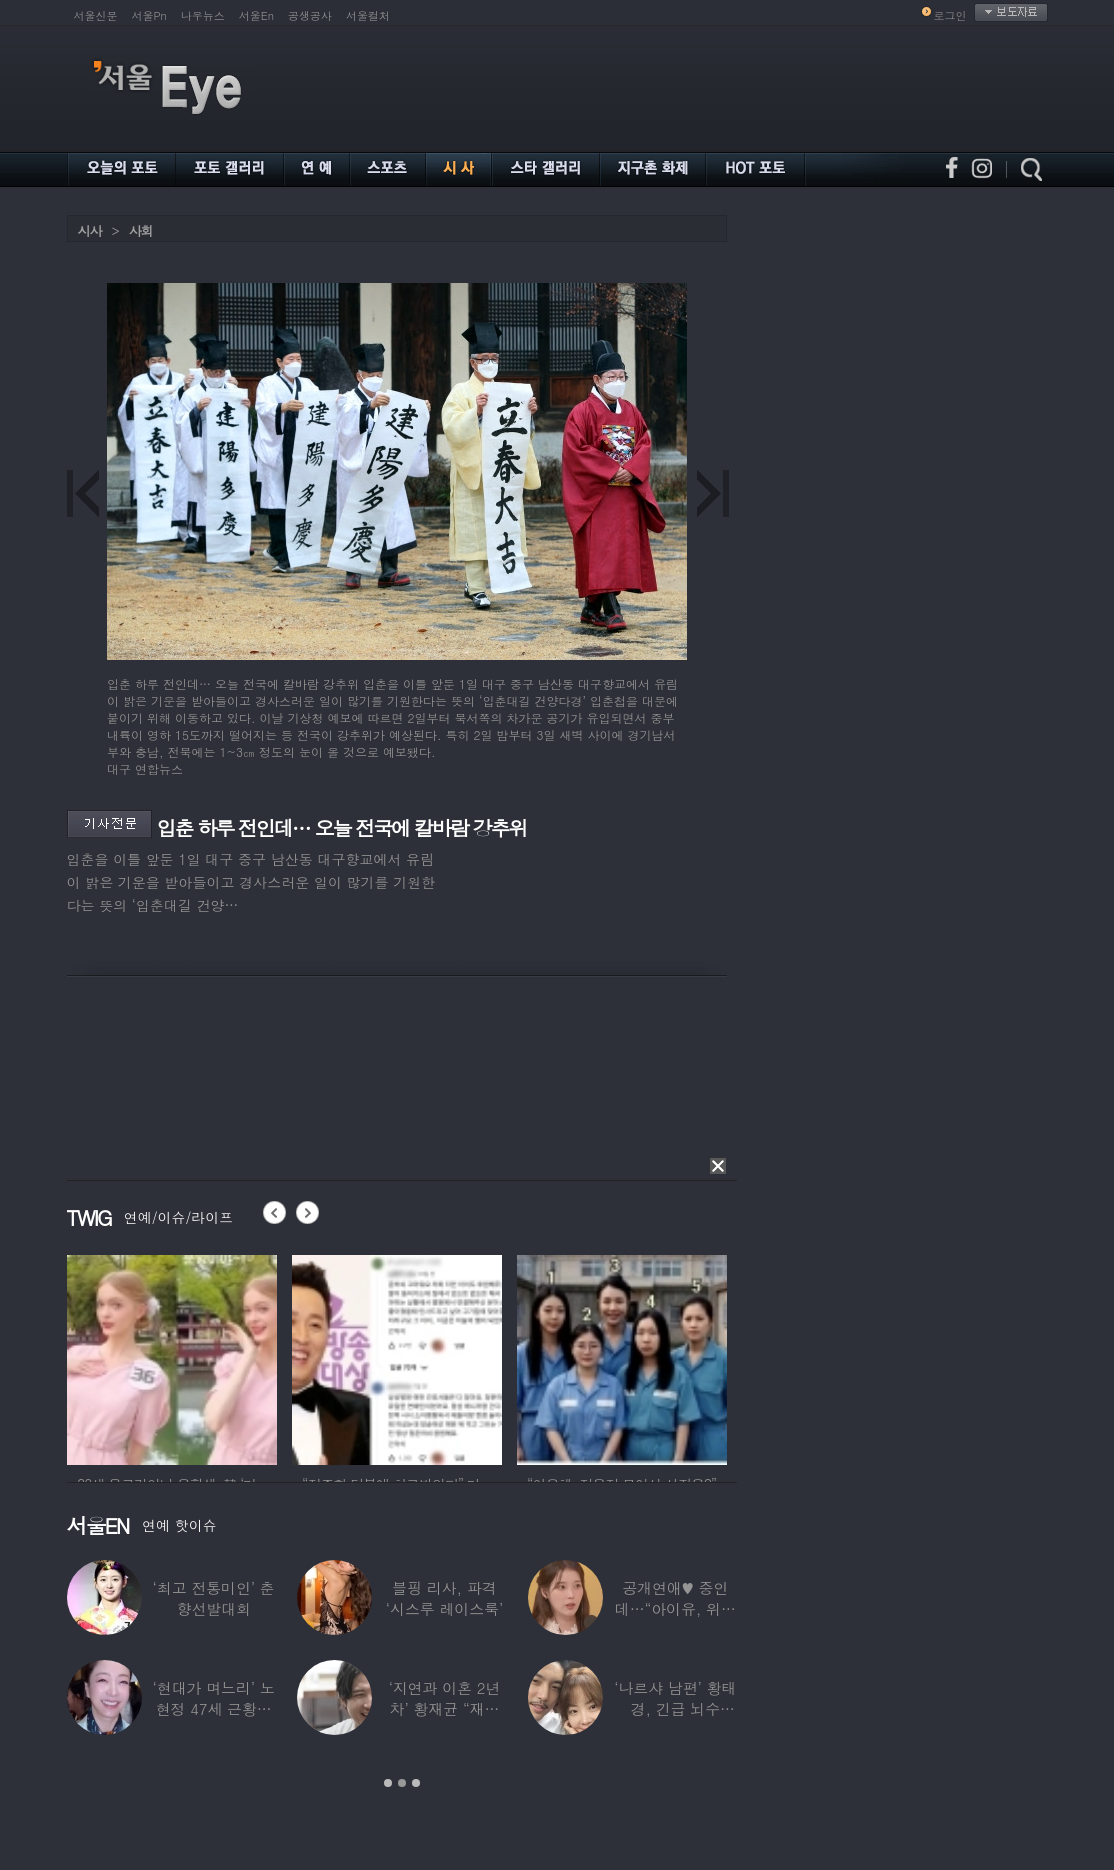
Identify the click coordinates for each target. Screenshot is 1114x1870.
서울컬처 (368, 15)
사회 (141, 230)
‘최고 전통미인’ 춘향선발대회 (213, 1598)
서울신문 (96, 15)
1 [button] (388, 1783)
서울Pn (149, 15)
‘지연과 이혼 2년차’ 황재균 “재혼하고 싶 (444, 1708)
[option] (172, 1357)
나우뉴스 (203, 15)
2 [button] (402, 1783)
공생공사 (310, 15)
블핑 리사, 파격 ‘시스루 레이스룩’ (443, 1598)
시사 (90, 230)
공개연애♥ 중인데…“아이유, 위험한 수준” (674, 1608)
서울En (256, 15)
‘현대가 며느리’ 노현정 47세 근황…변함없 (213, 1708)
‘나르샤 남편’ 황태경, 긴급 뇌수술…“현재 (675, 1708)
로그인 (950, 15)
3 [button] (416, 1783)
